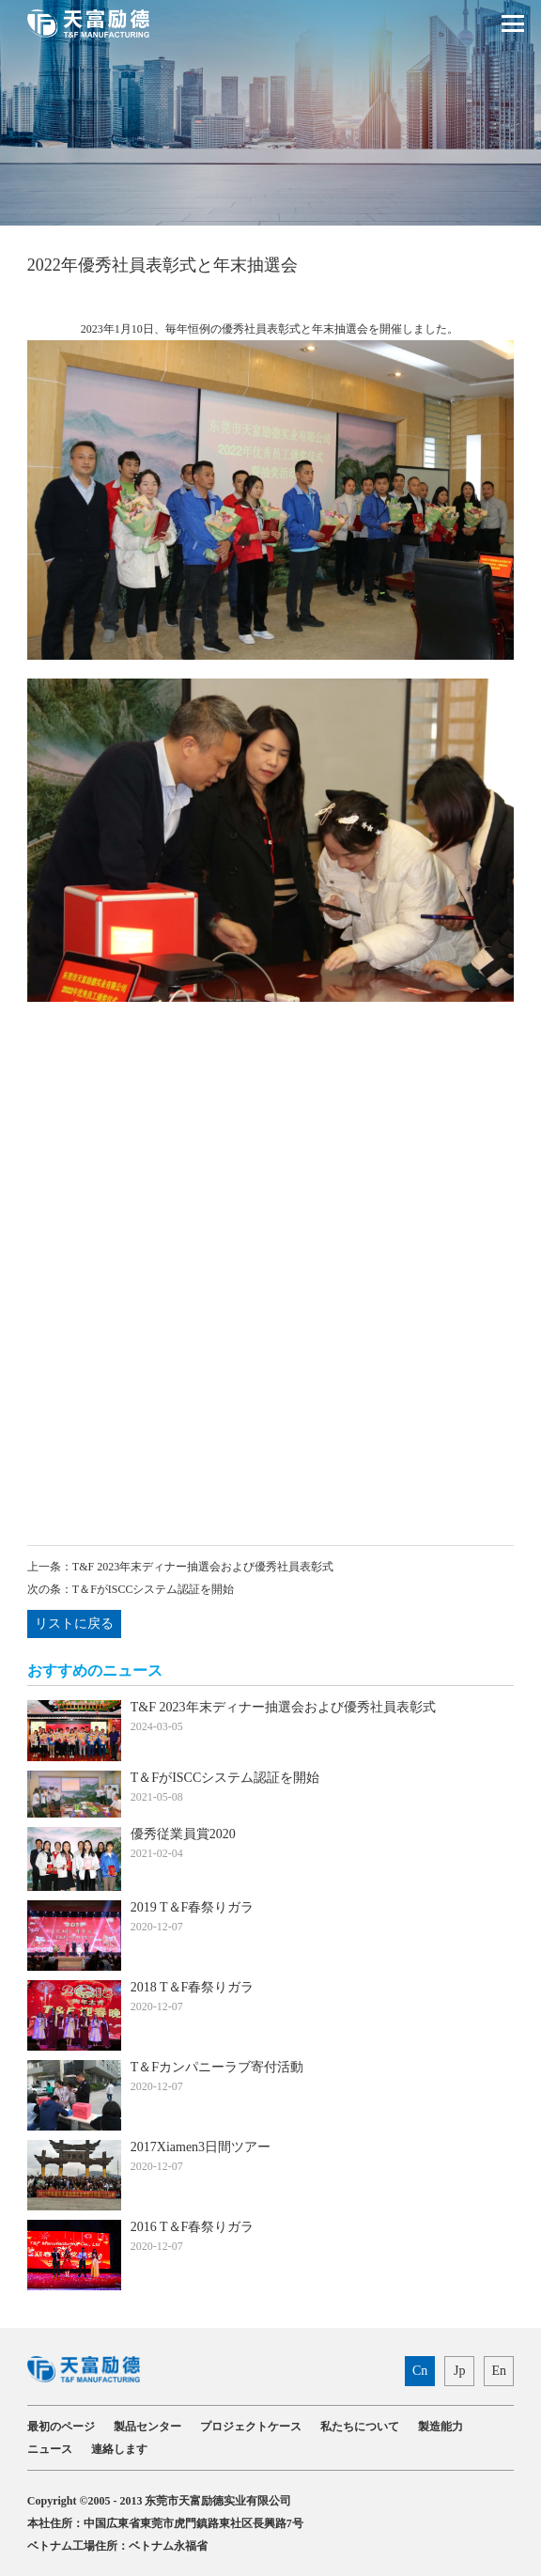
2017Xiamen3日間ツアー (200, 2147)
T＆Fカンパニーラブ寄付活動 (217, 2067)
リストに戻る (74, 1623)
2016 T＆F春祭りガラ (193, 2227)
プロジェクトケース (250, 2426)
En (498, 2371)
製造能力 (440, 2426)
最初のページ (61, 2426)
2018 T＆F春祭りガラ (193, 1987)
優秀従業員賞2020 (183, 1834)
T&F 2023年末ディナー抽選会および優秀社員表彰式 (202, 1566)
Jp (459, 2371)
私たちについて (359, 2426)
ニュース (49, 2449)
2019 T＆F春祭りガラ (193, 1907)
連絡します (119, 2449)
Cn (419, 2371)
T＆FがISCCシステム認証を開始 (153, 1589)
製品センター (147, 2426)
